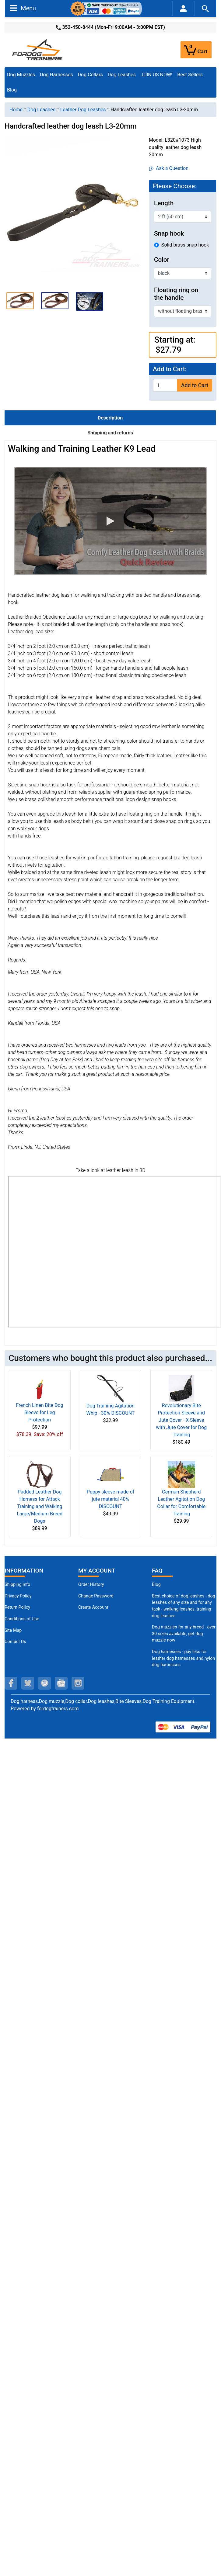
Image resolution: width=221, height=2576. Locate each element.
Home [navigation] (16, 109)
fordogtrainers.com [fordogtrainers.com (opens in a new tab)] (58, 1708)
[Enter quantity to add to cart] (165, 385)
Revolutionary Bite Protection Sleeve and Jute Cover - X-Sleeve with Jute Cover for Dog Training (181, 1420)
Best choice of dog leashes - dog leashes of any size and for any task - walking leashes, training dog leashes (183, 1606)
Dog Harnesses (56, 75)
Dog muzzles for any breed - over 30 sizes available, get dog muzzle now (184, 1634)
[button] (20, 300)
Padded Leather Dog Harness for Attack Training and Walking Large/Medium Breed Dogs (39, 1506)
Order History (91, 1584)
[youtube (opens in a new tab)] (61, 1683)
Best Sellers (190, 75)
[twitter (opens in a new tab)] (28, 1683)
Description (110, 418)
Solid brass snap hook (185, 245)
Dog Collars (90, 75)
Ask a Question (168, 168)
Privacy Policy (18, 1596)
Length (164, 203)
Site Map (13, 1630)
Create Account (93, 1607)
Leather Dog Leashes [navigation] (83, 109)
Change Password (96, 1596)
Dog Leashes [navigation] (41, 109)
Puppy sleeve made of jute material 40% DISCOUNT (110, 1499)
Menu (23, 8)
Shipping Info (17, 1584)
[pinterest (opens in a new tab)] (44, 1683)
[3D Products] (114, 1252)
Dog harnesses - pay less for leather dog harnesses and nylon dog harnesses (183, 1658)
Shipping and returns (110, 433)
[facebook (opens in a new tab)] (11, 1683)
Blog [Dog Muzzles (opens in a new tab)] (156, 1584)
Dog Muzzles (21, 75)
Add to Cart (194, 385)
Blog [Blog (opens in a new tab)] (12, 90)
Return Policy (17, 1607)
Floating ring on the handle (176, 293)
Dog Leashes (122, 75)
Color (161, 259)
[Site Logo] (37, 49)
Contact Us (15, 1641)
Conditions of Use (22, 1618)
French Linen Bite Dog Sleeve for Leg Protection (39, 1412)
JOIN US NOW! (156, 75)
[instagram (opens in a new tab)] (78, 1683)
